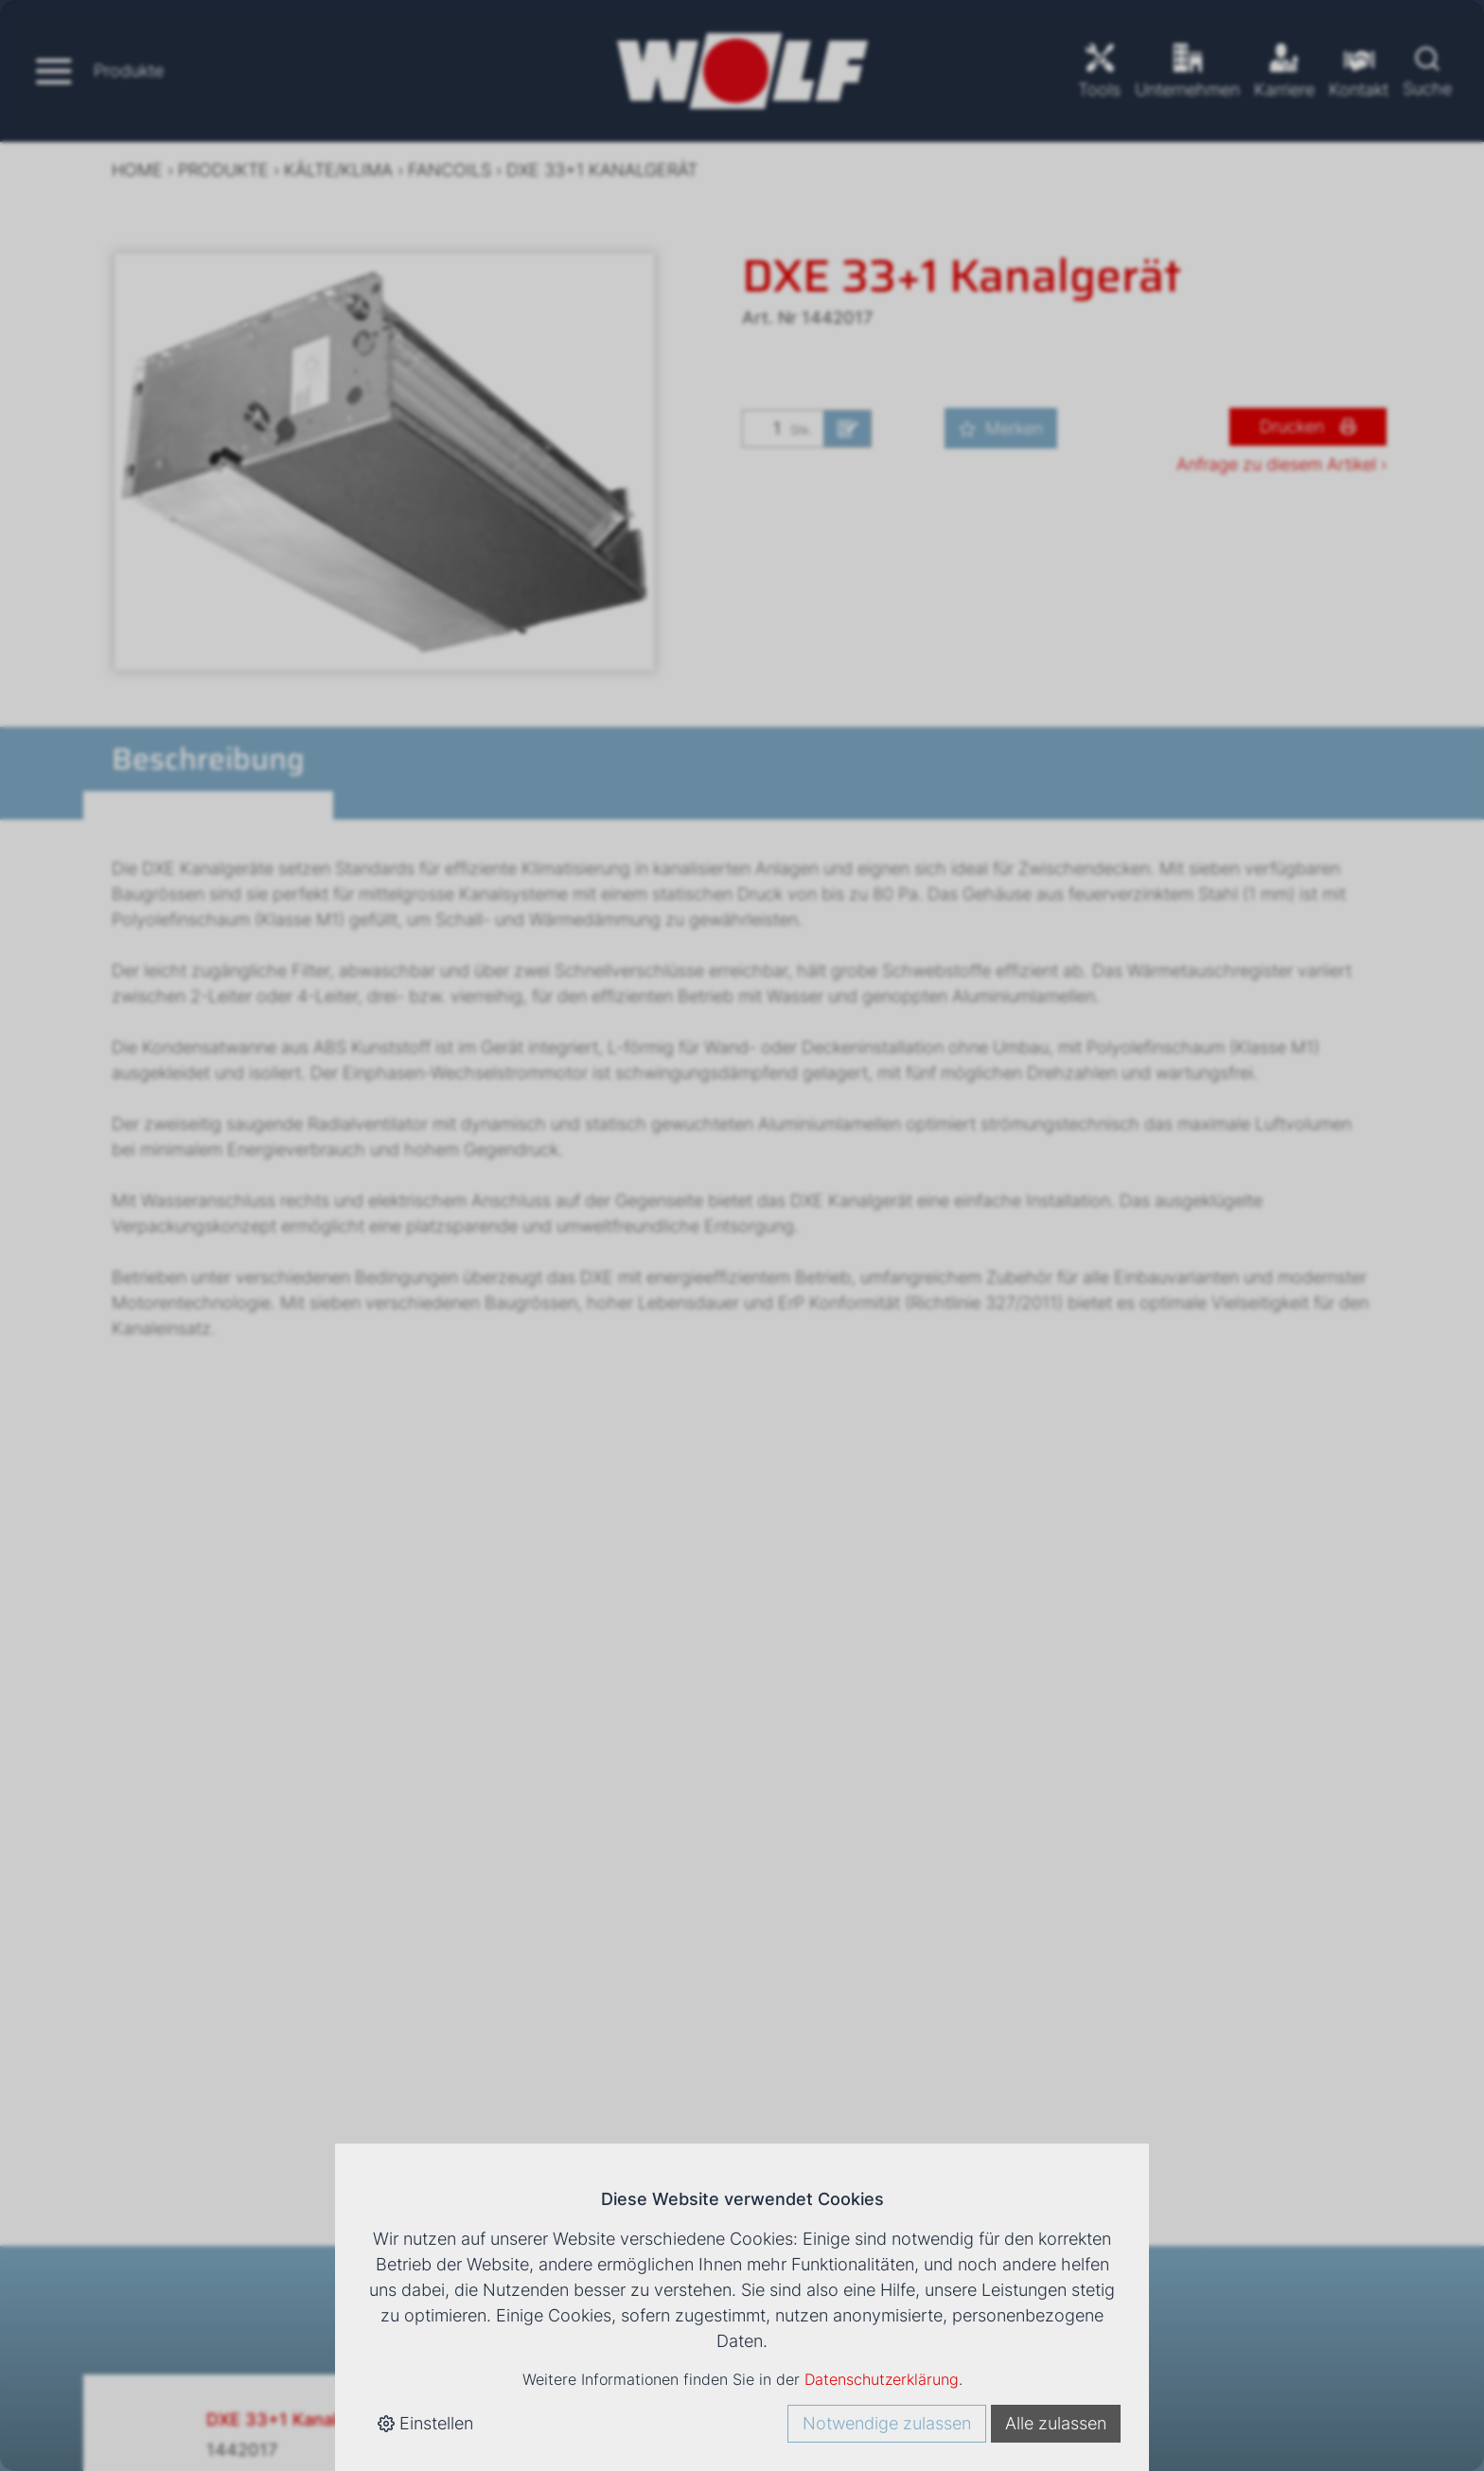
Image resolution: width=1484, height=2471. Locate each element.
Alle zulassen (1055, 2423)
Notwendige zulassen (887, 2423)
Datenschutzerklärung (881, 2379)
